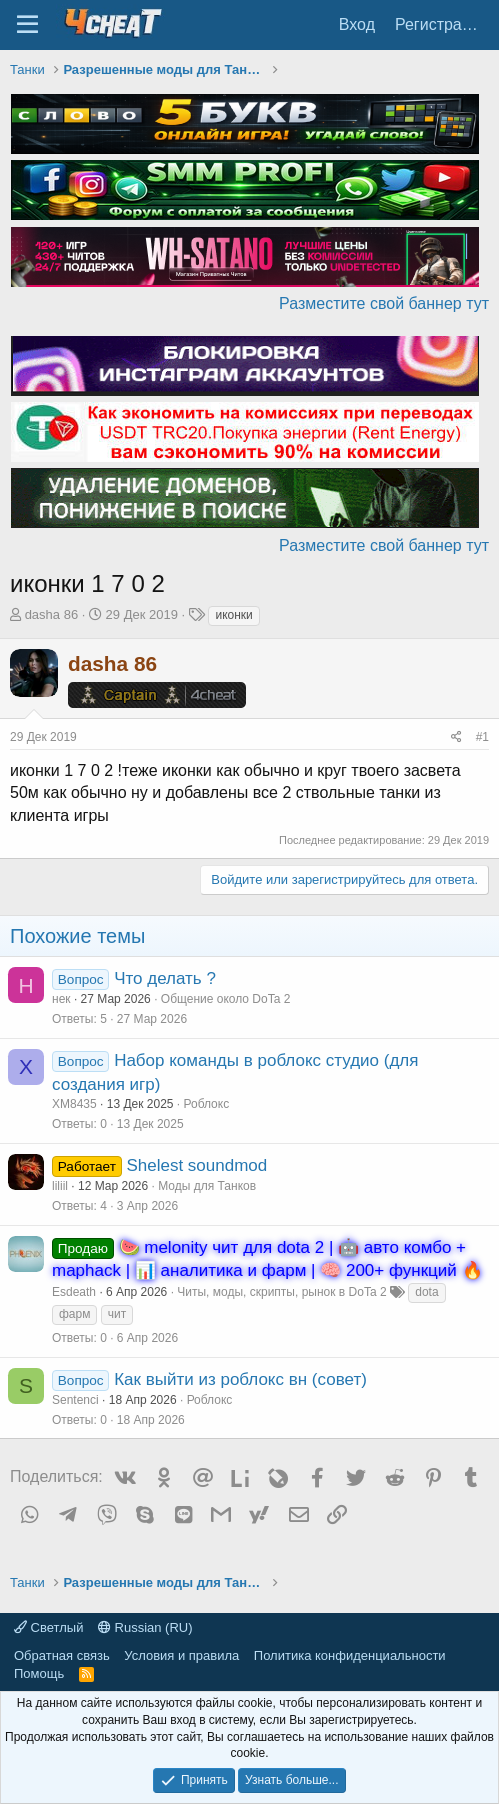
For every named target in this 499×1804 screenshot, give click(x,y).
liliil (60, 1186)
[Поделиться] (456, 737)
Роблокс (207, 1104)
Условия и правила (181, 1655)
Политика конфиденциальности (350, 1655)
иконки (233, 615)
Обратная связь (62, 1655)
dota (426, 1292)
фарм (74, 1314)
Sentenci (75, 1400)
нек (61, 999)
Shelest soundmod (196, 1165)
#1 (482, 737)
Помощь (39, 1673)
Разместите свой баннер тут (384, 303)
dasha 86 (52, 614)
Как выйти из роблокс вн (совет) (240, 1379)
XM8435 (74, 1104)
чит (117, 1314)
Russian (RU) (145, 1627)
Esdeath (74, 1292)
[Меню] (27, 25)
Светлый (48, 1627)
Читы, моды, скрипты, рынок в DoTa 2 (281, 1292)
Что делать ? (165, 978)
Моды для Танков (207, 1186)
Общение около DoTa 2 (226, 999)
